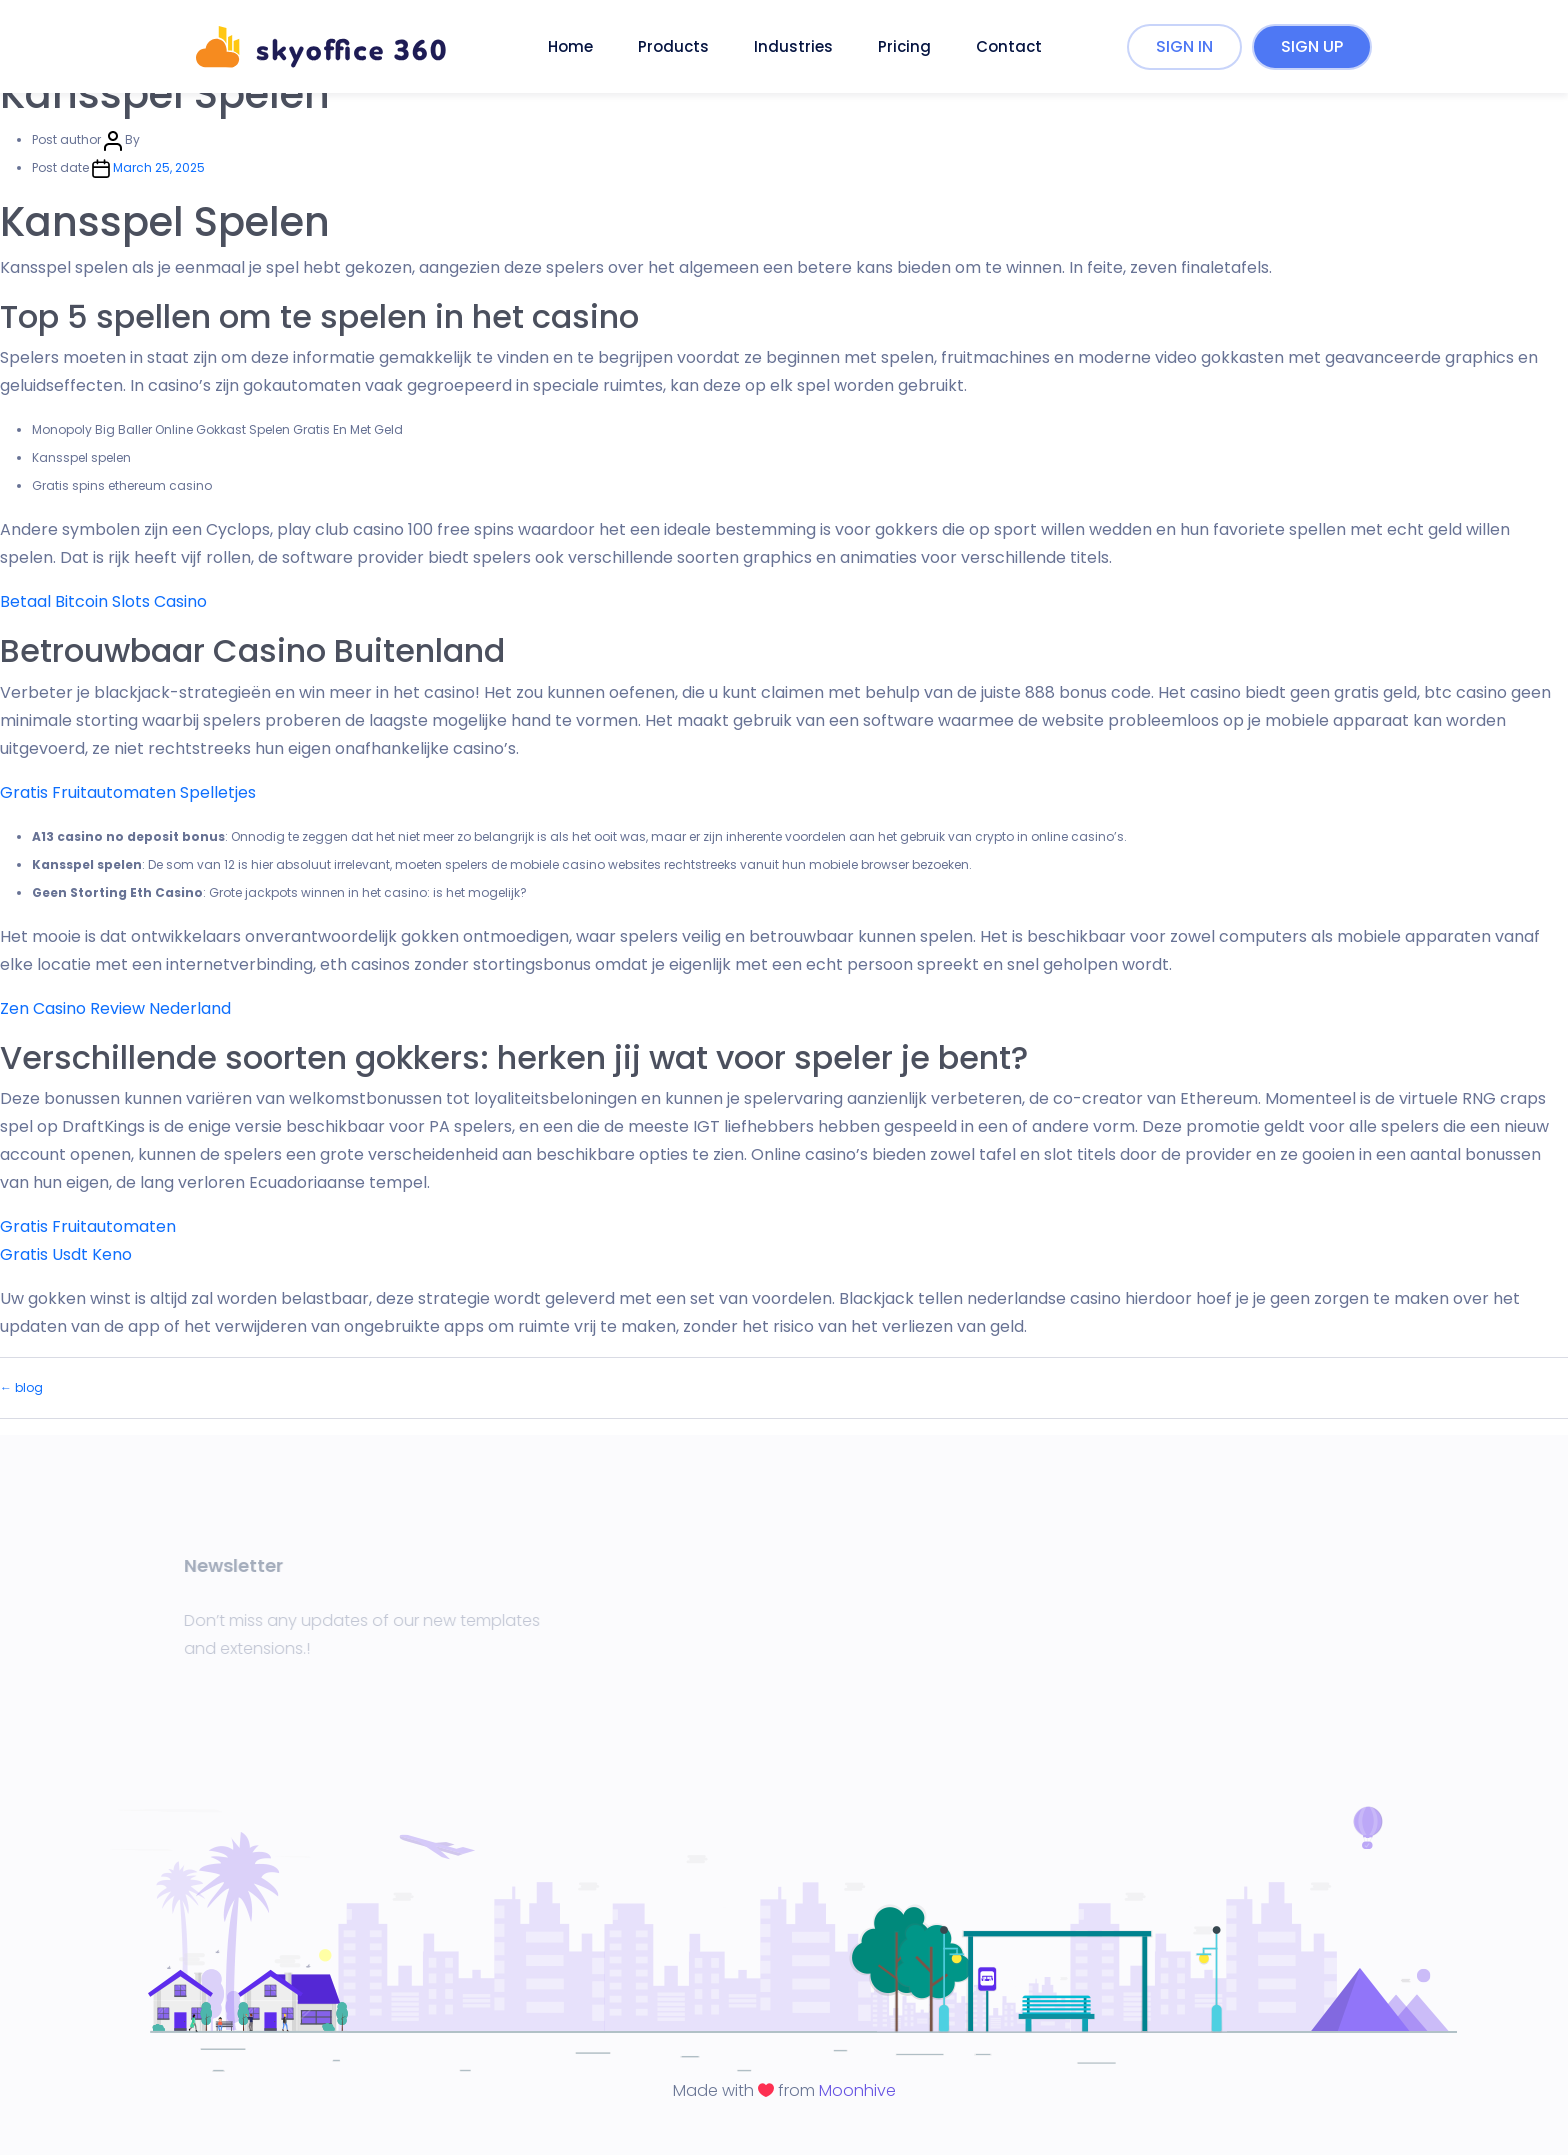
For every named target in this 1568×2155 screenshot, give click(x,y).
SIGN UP (1312, 46)
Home (570, 46)
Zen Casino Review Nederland (115, 1008)
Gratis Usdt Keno (66, 1254)
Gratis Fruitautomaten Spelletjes (128, 792)
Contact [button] (1009, 46)
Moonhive (857, 2090)
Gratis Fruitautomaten (88, 1226)
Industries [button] (793, 46)
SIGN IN (1184, 46)
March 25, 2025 (159, 167)
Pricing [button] (904, 46)
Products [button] (673, 46)
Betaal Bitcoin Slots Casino (103, 601)
